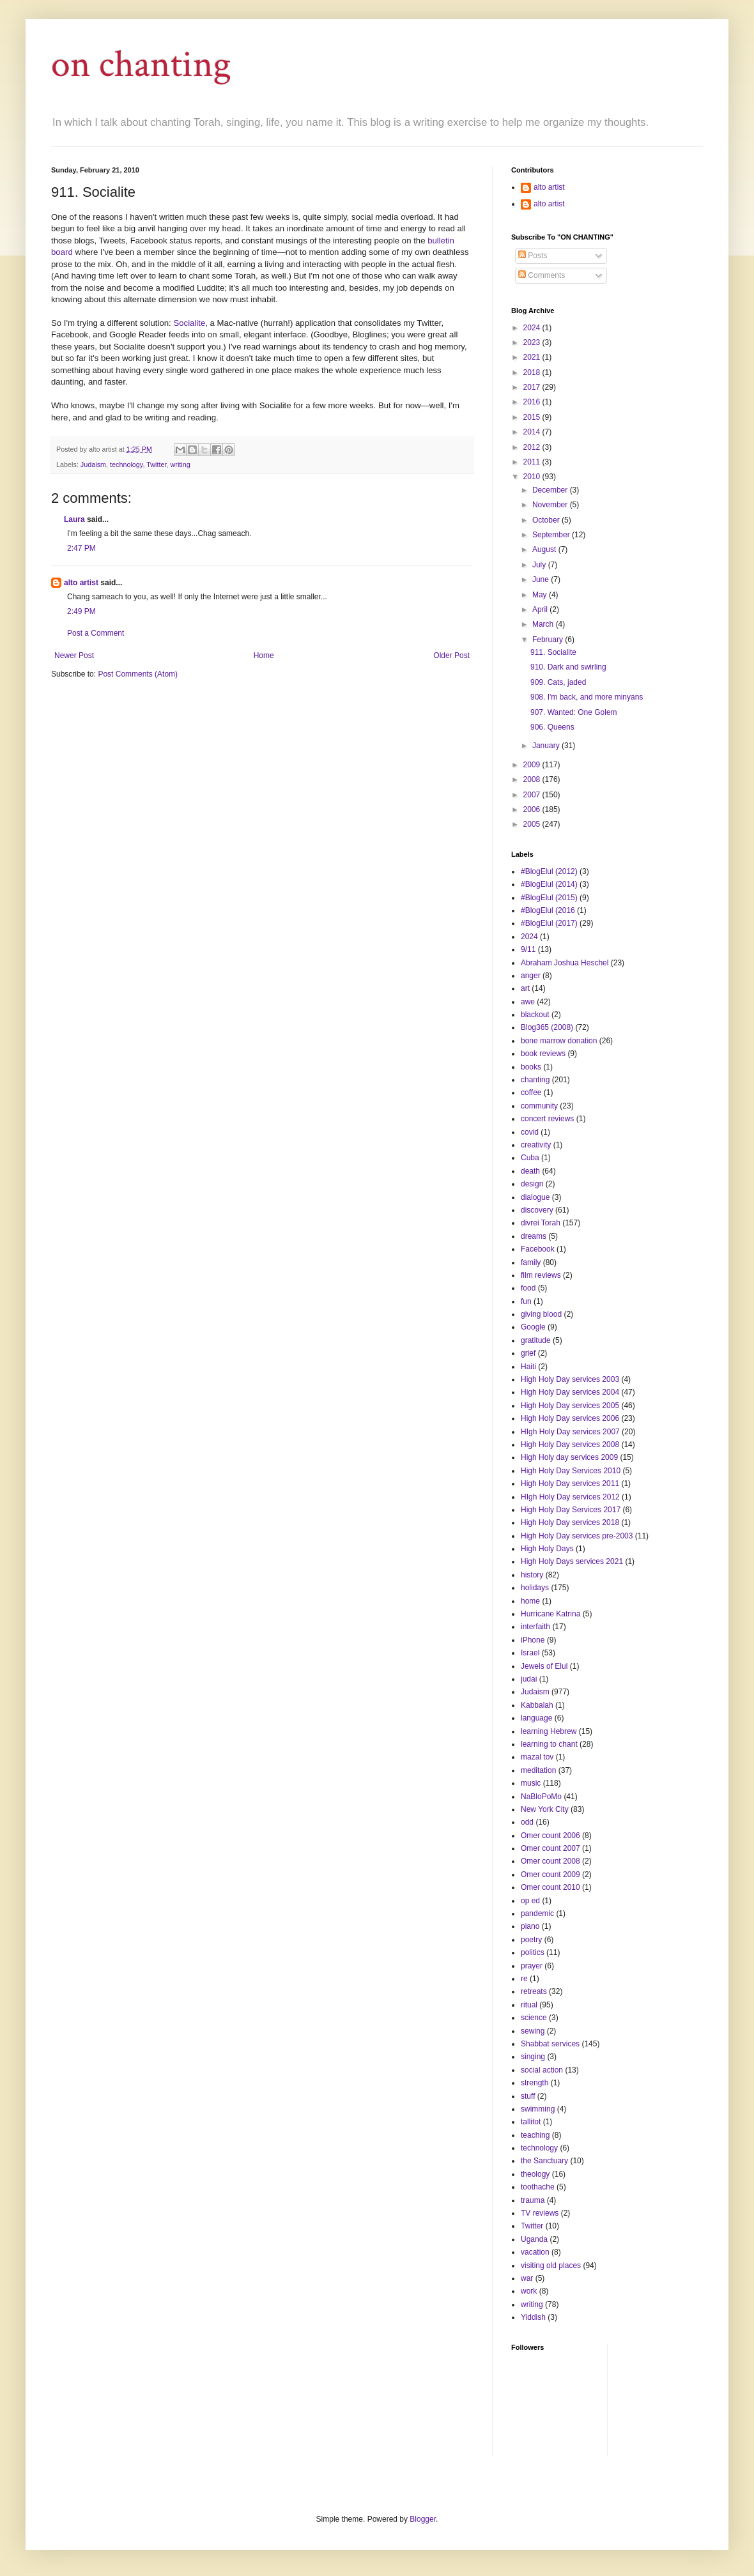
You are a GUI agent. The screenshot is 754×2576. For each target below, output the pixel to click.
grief (528, 1353)
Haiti (528, 1366)
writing (180, 464)
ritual (529, 2004)
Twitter (156, 464)
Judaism (93, 464)
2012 (532, 447)
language (536, 1717)
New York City (545, 1809)
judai (529, 1679)
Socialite (189, 323)
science (534, 2017)
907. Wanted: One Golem (573, 712)
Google (533, 1326)
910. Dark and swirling (568, 667)
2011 (532, 461)
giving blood (541, 1314)
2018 (532, 372)
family (531, 1262)
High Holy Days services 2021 (572, 1561)
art (525, 988)
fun (526, 1301)
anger (531, 975)
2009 (532, 764)
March (544, 624)
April (541, 609)
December (551, 490)
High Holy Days (547, 1548)
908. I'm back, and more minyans (586, 697)
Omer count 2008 (550, 1861)
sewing (532, 2031)
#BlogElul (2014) (549, 884)
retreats (534, 1991)
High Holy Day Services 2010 (570, 1470)
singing (533, 2056)
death (530, 1171)
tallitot (531, 2121)
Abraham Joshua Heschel (564, 962)
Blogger (423, 2519)
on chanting (141, 64)
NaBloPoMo (541, 1796)
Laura (74, 519)
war (527, 2278)
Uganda (534, 2239)
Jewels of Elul (544, 1666)
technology (126, 464)
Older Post (451, 655)
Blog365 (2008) (547, 1027)
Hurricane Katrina (550, 1613)
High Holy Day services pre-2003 (577, 1535)
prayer (531, 1965)
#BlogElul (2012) (549, 871)
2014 (532, 431)
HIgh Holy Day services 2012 (570, 1496)
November (551, 504)
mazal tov (537, 1756)
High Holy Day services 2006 (570, 1418)
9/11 (528, 949)
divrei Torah (540, 1222)
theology (535, 2174)
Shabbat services (550, 2043)
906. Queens (552, 727)
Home (264, 655)
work (529, 2291)
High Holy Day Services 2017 (570, 1509)
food (528, 1288)
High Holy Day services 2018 (570, 1522)
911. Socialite (553, 652)
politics (532, 1952)
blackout (535, 1014)
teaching (535, 2135)
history (532, 1574)
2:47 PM (81, 548)
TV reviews (539, 2213)
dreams (533, 1236)
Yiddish (533, 2317)
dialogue (535, 1197)
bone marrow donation (559, 1040)
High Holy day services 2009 (569, 1457)
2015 (532, 417)
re (524, 1978)
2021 (532, 357)
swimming (538, 2108)
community (539, 1105)
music (531, 1783)
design (532, 1183)
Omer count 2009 (550, 1874)
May (540, 594)
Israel (530, 1652)
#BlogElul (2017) (549, 923)
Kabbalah (537, 1705)
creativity (536, 1144)
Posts (532, 255)
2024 (532, 327)
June (541, 579)
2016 (532, 401)
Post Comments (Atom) (138, 674)
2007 (532, 794)
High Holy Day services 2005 (570, 1405)
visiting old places (551, 2265)
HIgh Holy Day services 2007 (570, 1431)
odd (527, 1822)
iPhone (532, 1640)
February (548, 639)
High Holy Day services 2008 (570, 1444)
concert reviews (547, 1118)
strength (534, 2082)
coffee (531, 1092)
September (552, 534)
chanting (535, 1079)
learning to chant (549, 1744)
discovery (537, 1210)
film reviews (541, 1275)
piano (530, 1926)
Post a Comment (95, 633)
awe (528, 1001)
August (545, 549)
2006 (532, 809)
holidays (535, 1587)
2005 (532, 824)
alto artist (81, 582)
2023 (532, 342)
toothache (538, 2186)
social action (542, 2070)
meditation (538, 1770)
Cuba (530, 1157)
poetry (531, 1939)
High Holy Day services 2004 (570, 1392)
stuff (528, 2096)
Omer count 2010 (550, 1887)
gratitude (536, 1340)
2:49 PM (81, 611)
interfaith (535, 1626)
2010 (532, 476)
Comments (541, 275)
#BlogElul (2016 (548, 910)
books (531, 1066)
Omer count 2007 (550, 1848)
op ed (530, 1900)
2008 (532, 779)
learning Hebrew (548, 1731)
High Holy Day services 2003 (570, 1379)
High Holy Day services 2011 (570, 1483)
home (530, 1601)
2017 (532, 387)
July (540, 564)
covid (530, 1132)
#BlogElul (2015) (549, 897)
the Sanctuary (544, 2160)
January (547, 745)
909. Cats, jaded (558, 682)
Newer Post (74, 655)
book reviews (543, 1053)
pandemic (537, 1913)
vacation (535, 2252)
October (547, 520)
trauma (532, 2200)
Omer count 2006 (550, 1835)
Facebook (538, 1249)
